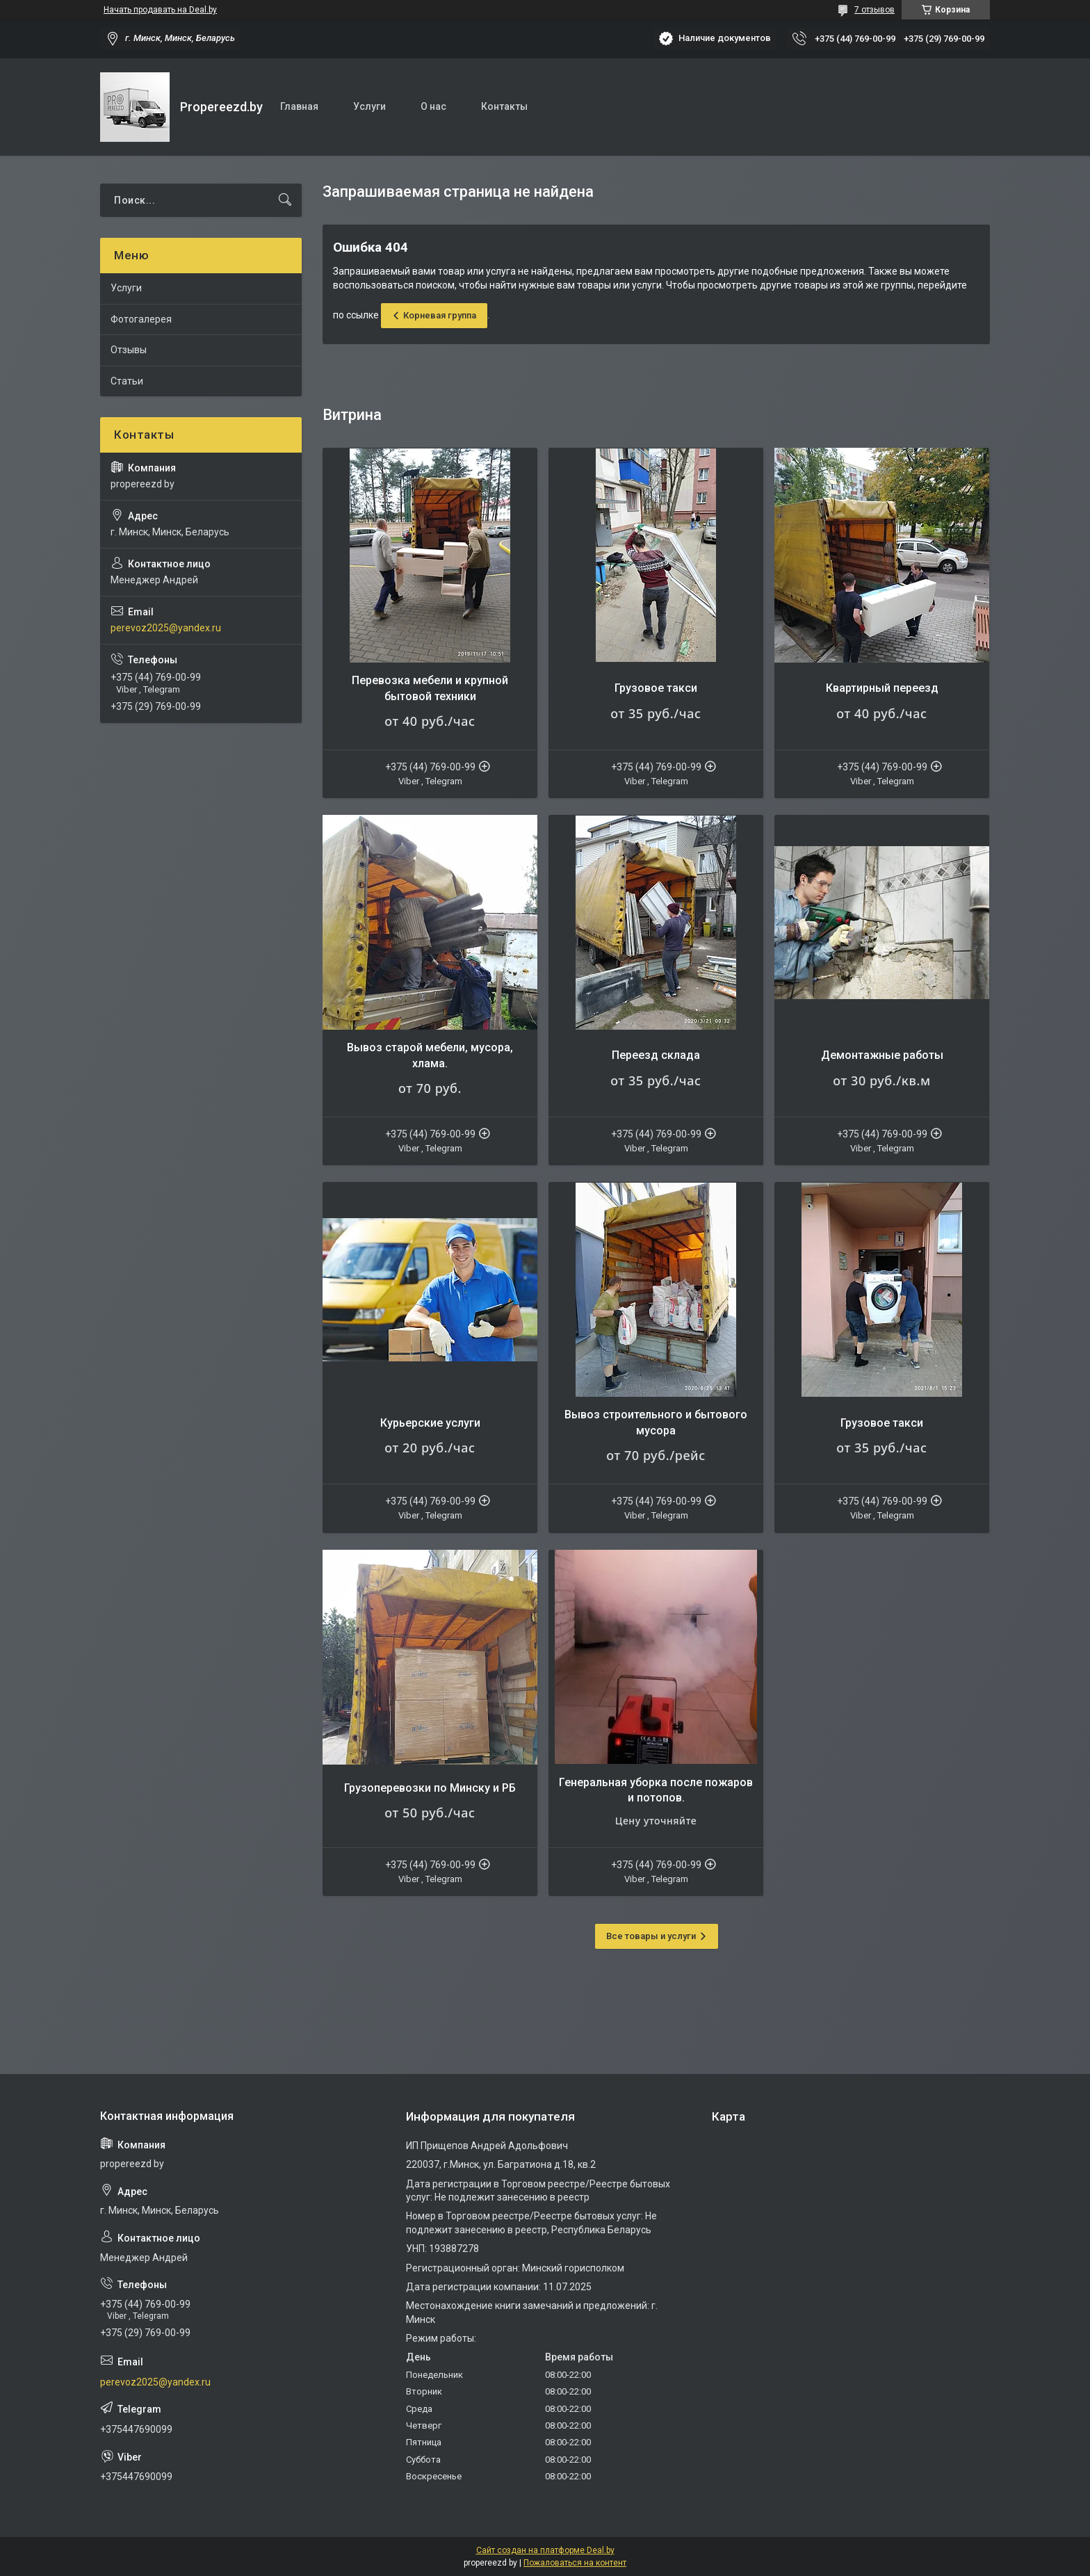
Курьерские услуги (430, 1422)
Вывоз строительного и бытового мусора (655, 1422)
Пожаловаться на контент (574, 2563)
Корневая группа (439, 315)
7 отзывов (874, 10)
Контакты (504, 106)
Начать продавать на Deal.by (160, 10)
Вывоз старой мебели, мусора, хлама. (430, 1055)
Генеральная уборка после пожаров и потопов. (656, 1790)
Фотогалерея (141, 319)
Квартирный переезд (882, 688)
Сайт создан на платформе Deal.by (545, 2550)
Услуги (369, 106)
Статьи (127, 381)
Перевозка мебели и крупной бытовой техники (430, 688)
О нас (433, 106)
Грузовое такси (656, 688)
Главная (299, 106)
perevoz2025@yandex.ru (166, 627)
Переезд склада (656, 1055)
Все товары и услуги (651, 1936)
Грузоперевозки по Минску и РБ (430, 1788)
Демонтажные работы (882, 1055)
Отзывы (129, 349)
